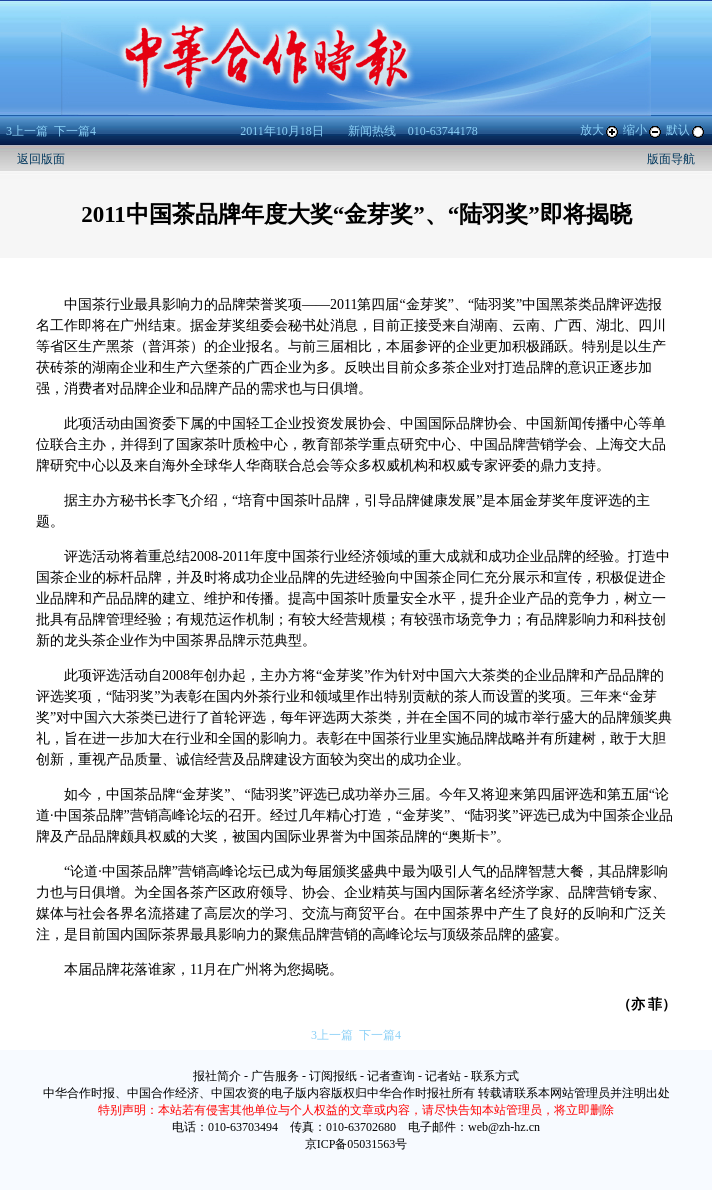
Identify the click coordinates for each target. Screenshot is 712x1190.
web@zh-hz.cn (504, 1127)
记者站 (443, 1076)
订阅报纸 (333, 1076)
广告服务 (275, 1076)
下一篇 (75, 131)
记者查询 (391, 1076)
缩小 (643, 130)
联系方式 (495, 1076)
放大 (600, 130)
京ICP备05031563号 (356, 1144)
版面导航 (671, 159)
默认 (686, 130)
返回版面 (41, 159)
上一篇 (27, 131)
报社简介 (217, 1076)
